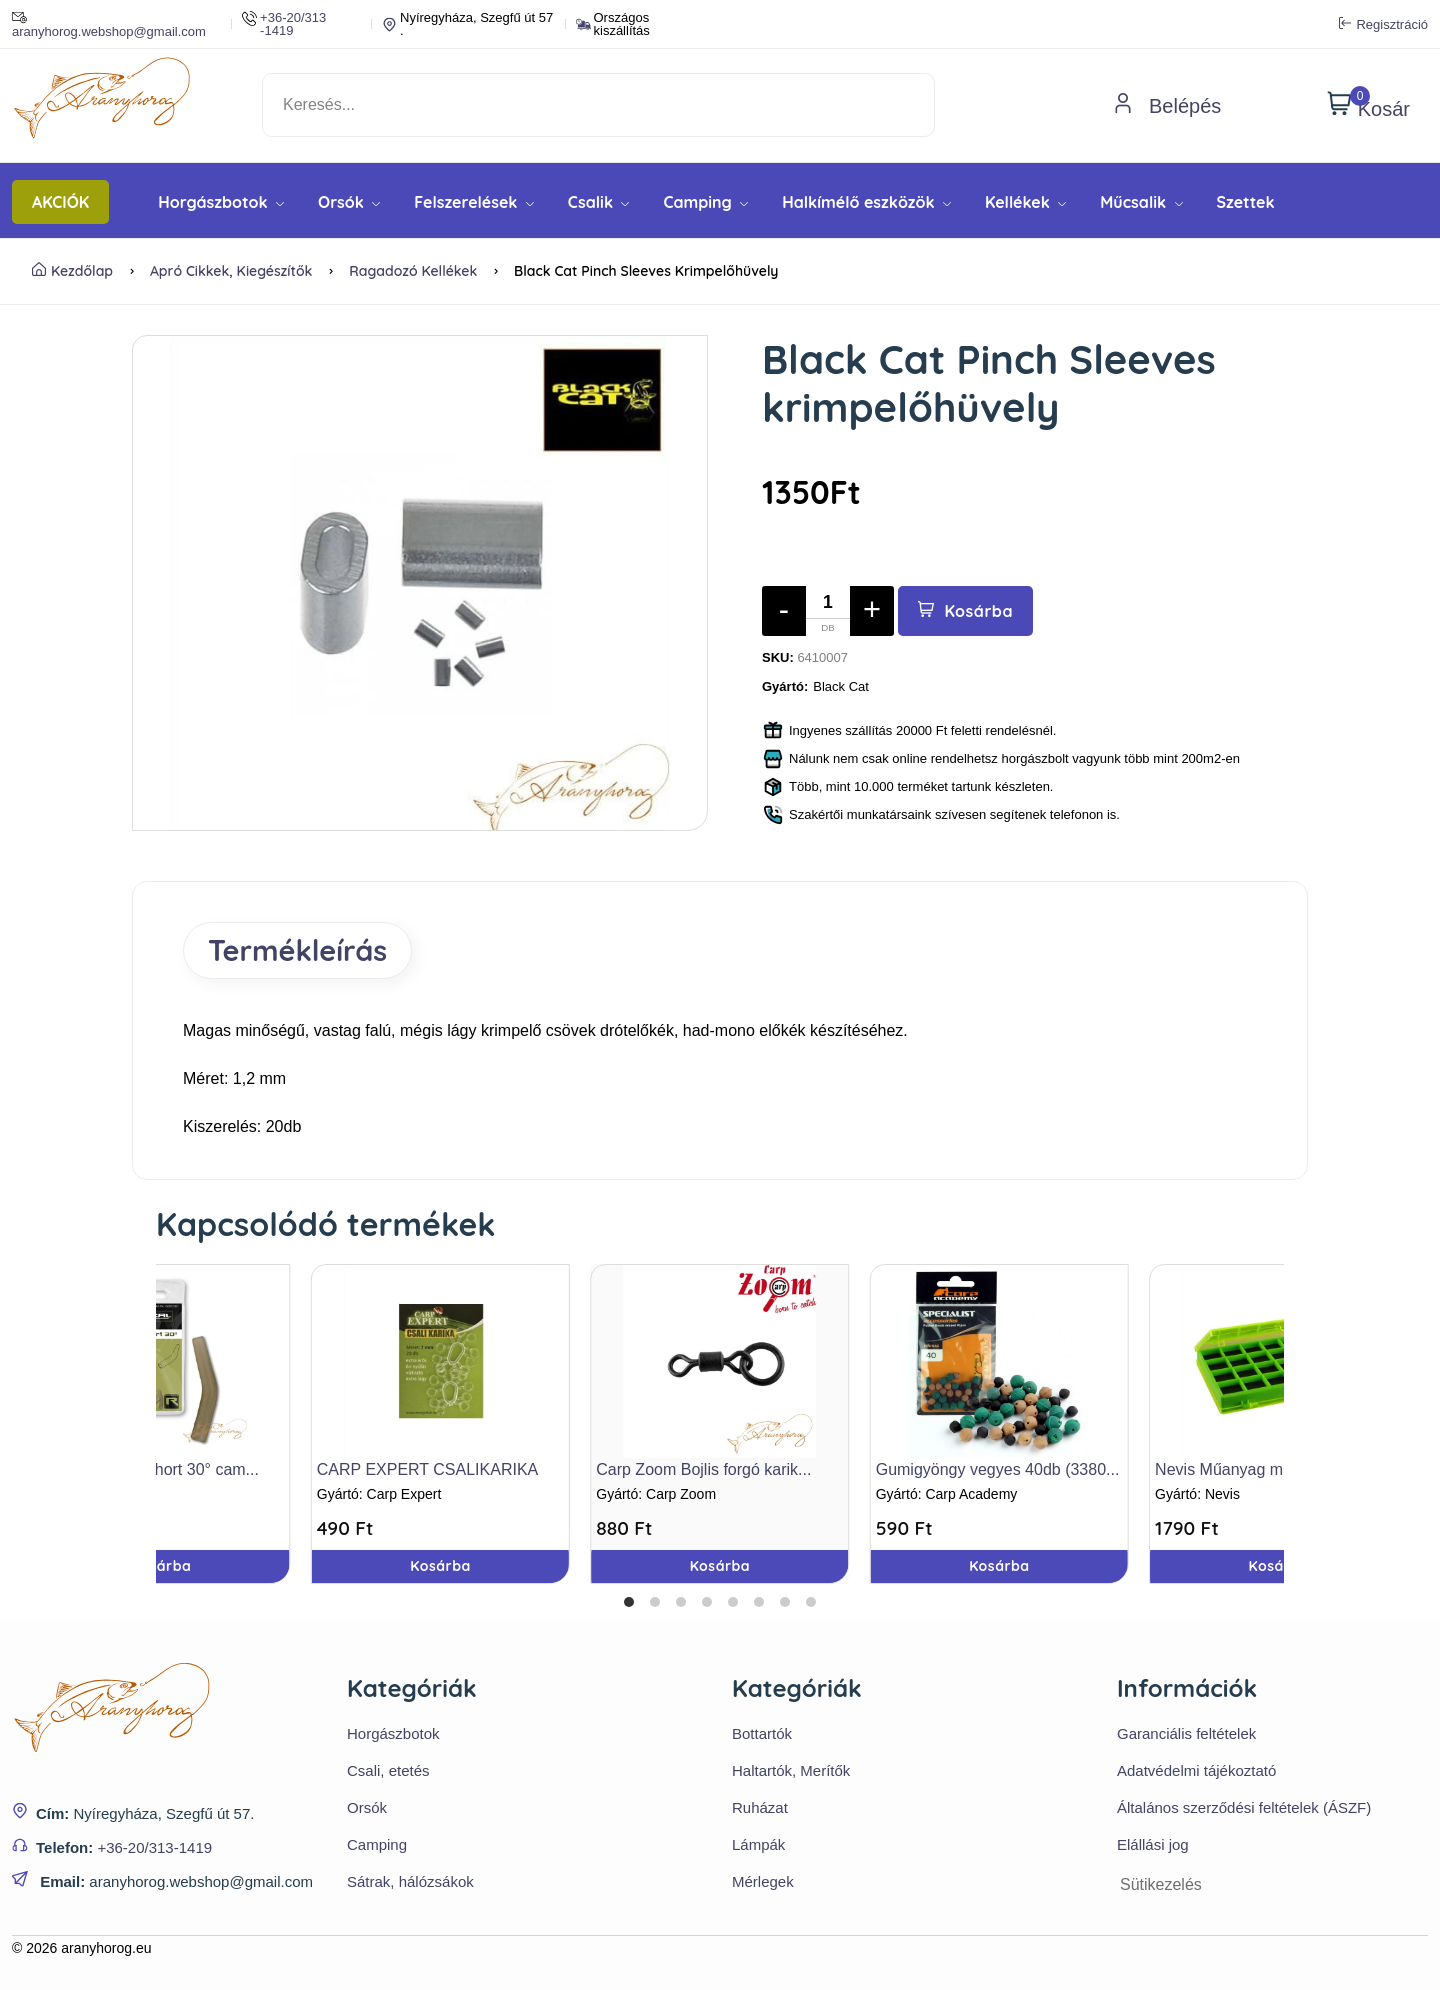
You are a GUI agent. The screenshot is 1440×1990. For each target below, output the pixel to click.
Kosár (1368, 105)
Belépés (1167, 106)
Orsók (349, 202)
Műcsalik (1141, 202)
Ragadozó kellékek (413, 271)
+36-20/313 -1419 (284, 24)
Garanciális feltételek (1186, 1733)
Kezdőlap (72, 271)
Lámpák (758, 1844)
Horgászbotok (221, 202)
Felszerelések (474, 202)
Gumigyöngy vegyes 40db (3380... (998, 1469)
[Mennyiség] (828, 611)
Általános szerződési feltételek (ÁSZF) (1244, 1807)
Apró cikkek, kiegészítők (231, 271)
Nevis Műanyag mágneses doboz (1273, 1469)
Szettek (1246, 202)
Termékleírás (297, 950)
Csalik (599, 202)
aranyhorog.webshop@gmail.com (109, 24)
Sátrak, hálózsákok (410, 1881)
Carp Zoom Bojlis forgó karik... (703, 1469)
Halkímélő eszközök (866, 202)
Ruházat (760, 1807)
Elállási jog (1153, 1844)
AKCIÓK (60, 202)
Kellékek (1025, 202)
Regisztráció (1383, 24)
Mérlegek (763, 1881)
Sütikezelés (1161, 1884)
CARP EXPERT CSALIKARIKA (427, 1469)
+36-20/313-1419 (154, 1847)
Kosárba (965, 611)
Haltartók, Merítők (791, 1770)
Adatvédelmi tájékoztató (1196, 1770)
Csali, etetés (388, 1770)
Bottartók (762, 1733)
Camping (705, 202)
